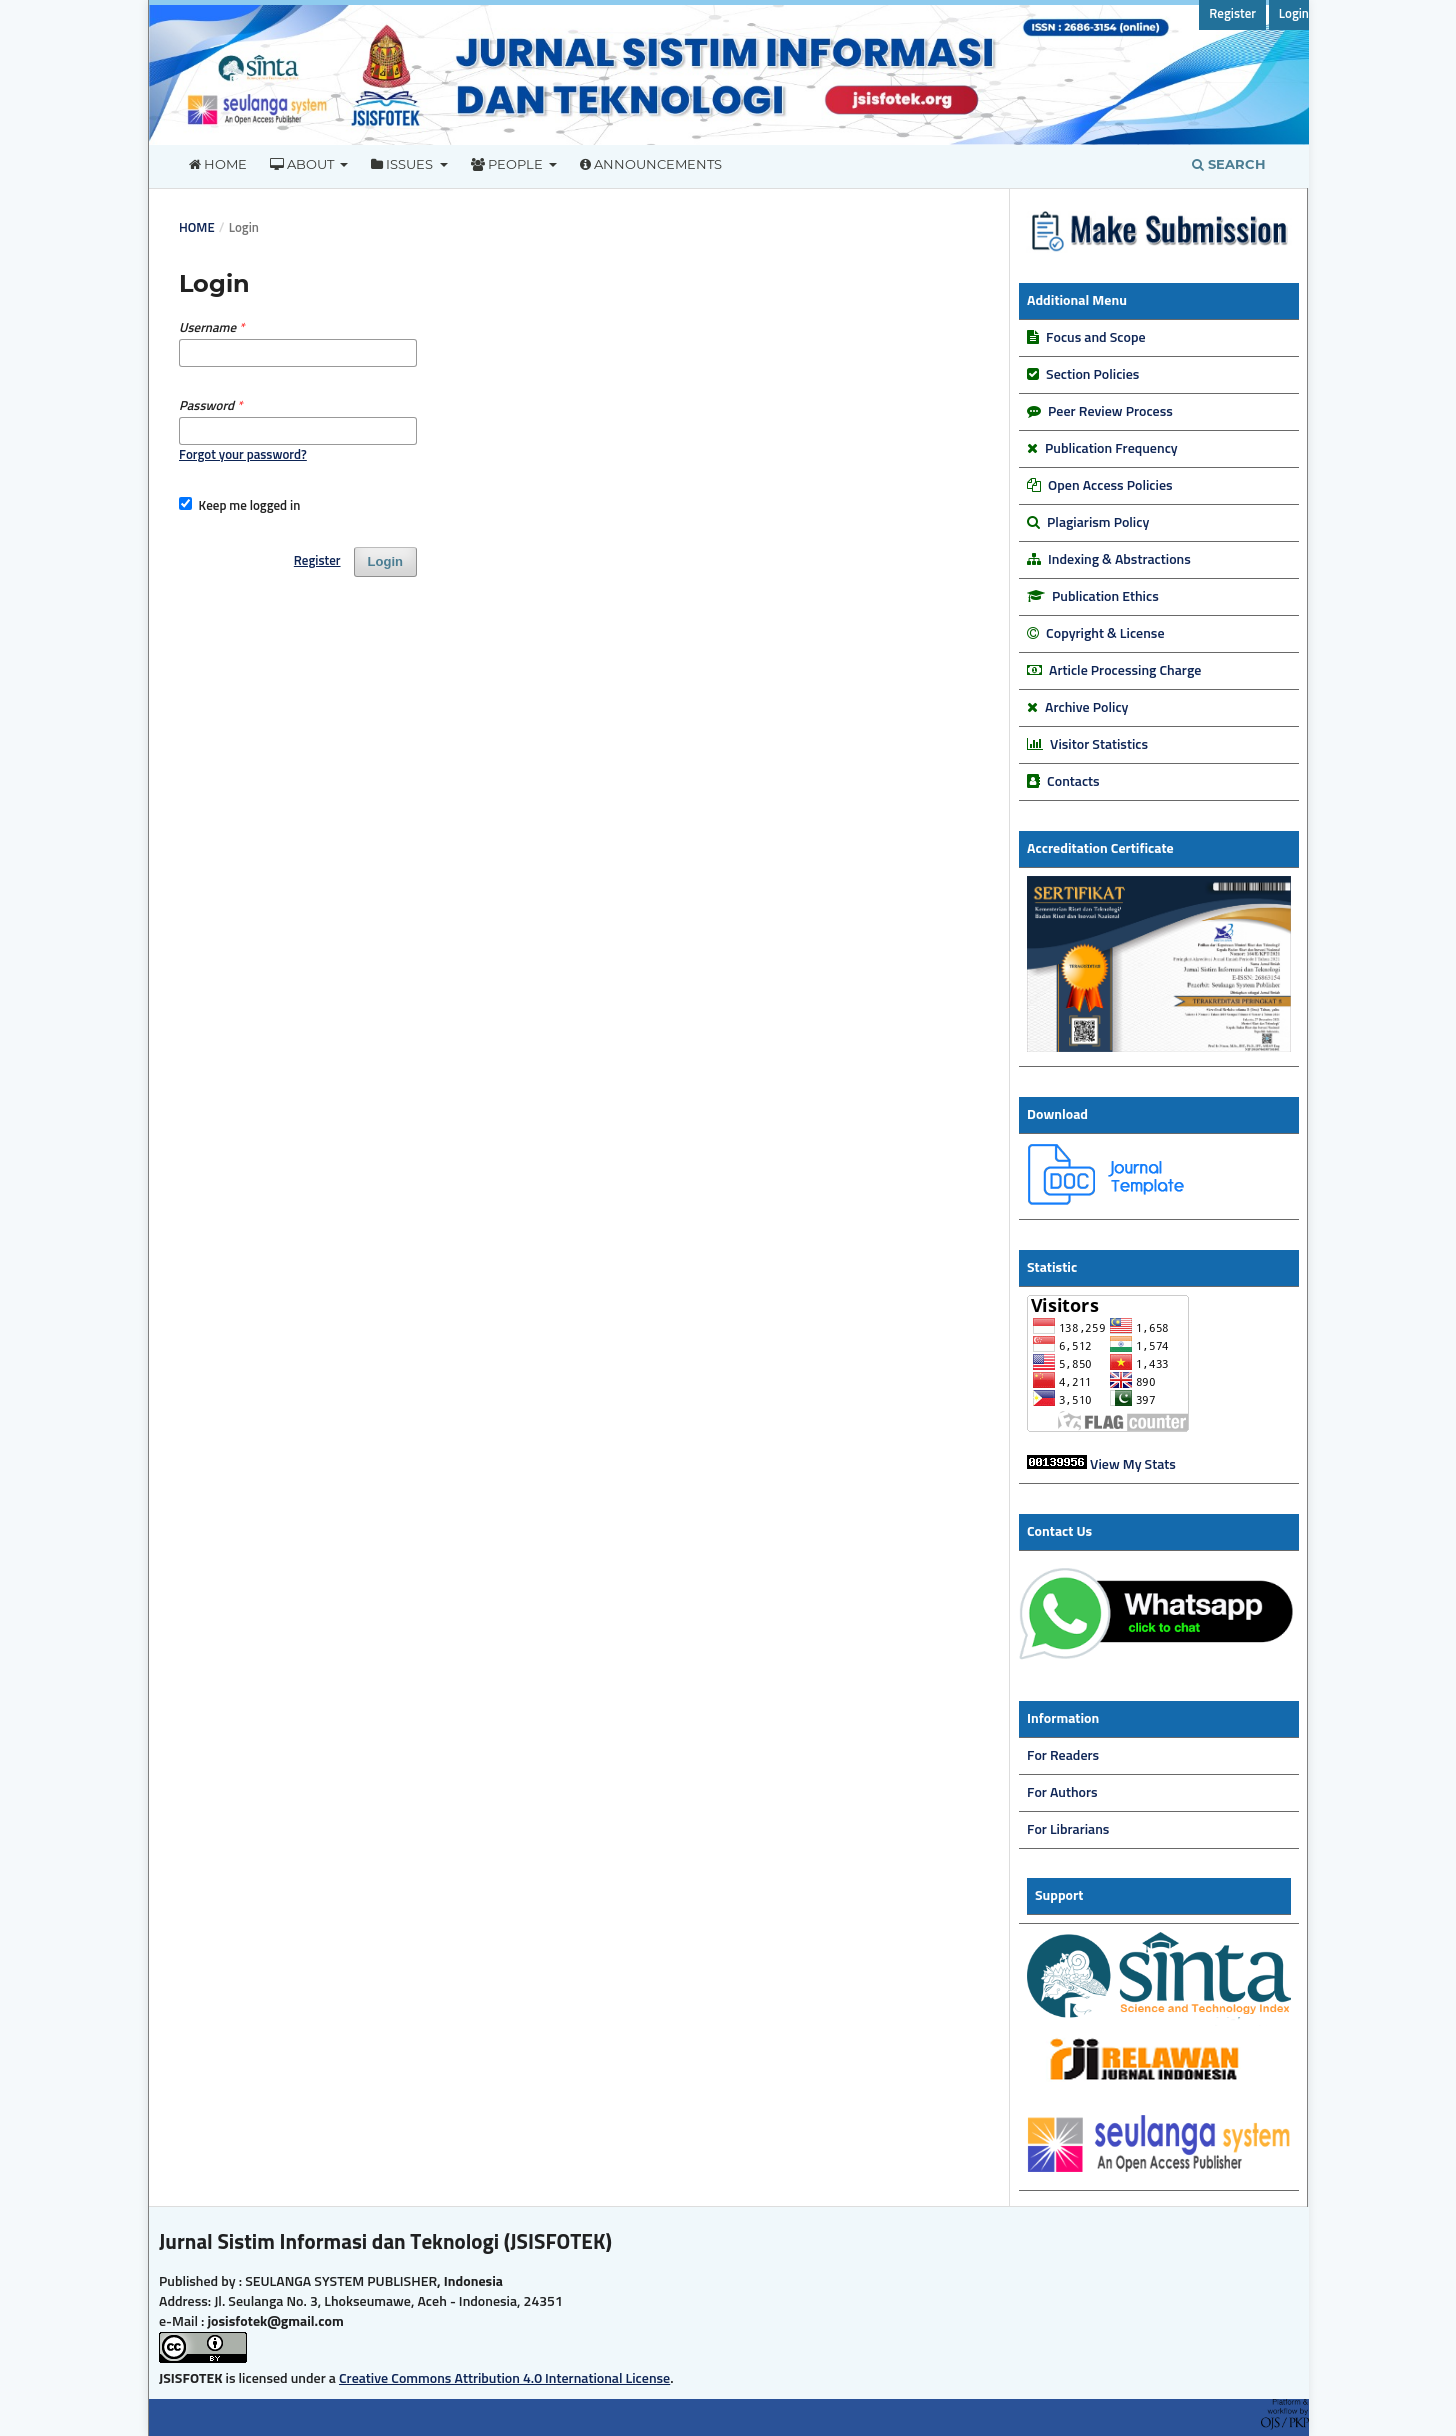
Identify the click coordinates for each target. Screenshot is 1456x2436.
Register (1232, 14)
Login (1294, 14)
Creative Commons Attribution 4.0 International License (504, 2379)
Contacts (1073, 782)
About (303, 164)
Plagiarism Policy (1098, 523)
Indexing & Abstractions (1119, 560)
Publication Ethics (1105, 597)
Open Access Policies (1110, 486)
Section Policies (1092, 375)
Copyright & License (1105, 634)
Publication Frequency (1111, 449)
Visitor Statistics (1097, 745)
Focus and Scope (1095, 338)
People (508, 164)
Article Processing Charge (1125, 671)
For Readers (1063, 1756)
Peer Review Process (1110, 412)
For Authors (1062, 1793)
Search (1229, 164)
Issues (403, 164)
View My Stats (1133, 1465)
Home (218, 164)
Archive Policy (1086, 708)
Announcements (651, 164)
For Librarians (1068, 1830)
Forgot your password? (243, 455)
